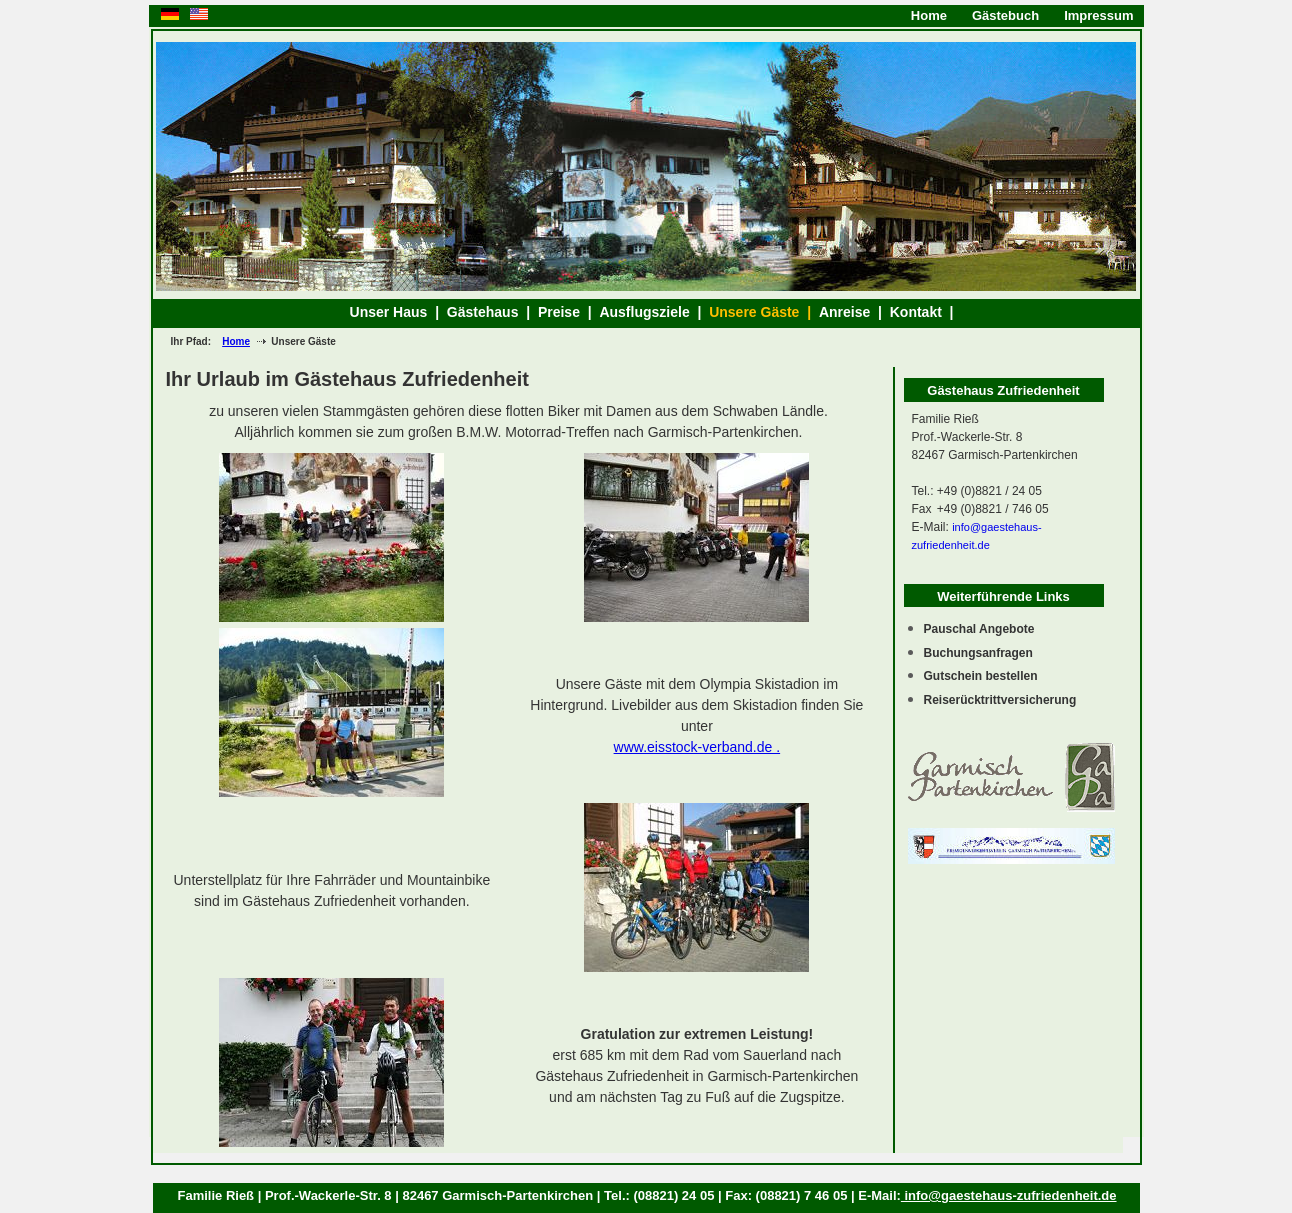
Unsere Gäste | (764, 312)
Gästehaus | (492, 312)
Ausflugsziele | (654, 312)
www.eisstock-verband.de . (697, 747)
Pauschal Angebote (979, 629)
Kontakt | (924, 312)
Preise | (569, 312)
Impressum (1098, 15)
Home (929, 15)
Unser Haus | (398, 312)
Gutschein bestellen (981, 676)
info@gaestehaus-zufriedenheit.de (1009, 1195)
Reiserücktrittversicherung (1000, 700)
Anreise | (854, 312)
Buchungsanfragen (978, 653)
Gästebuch (1005, 15)
